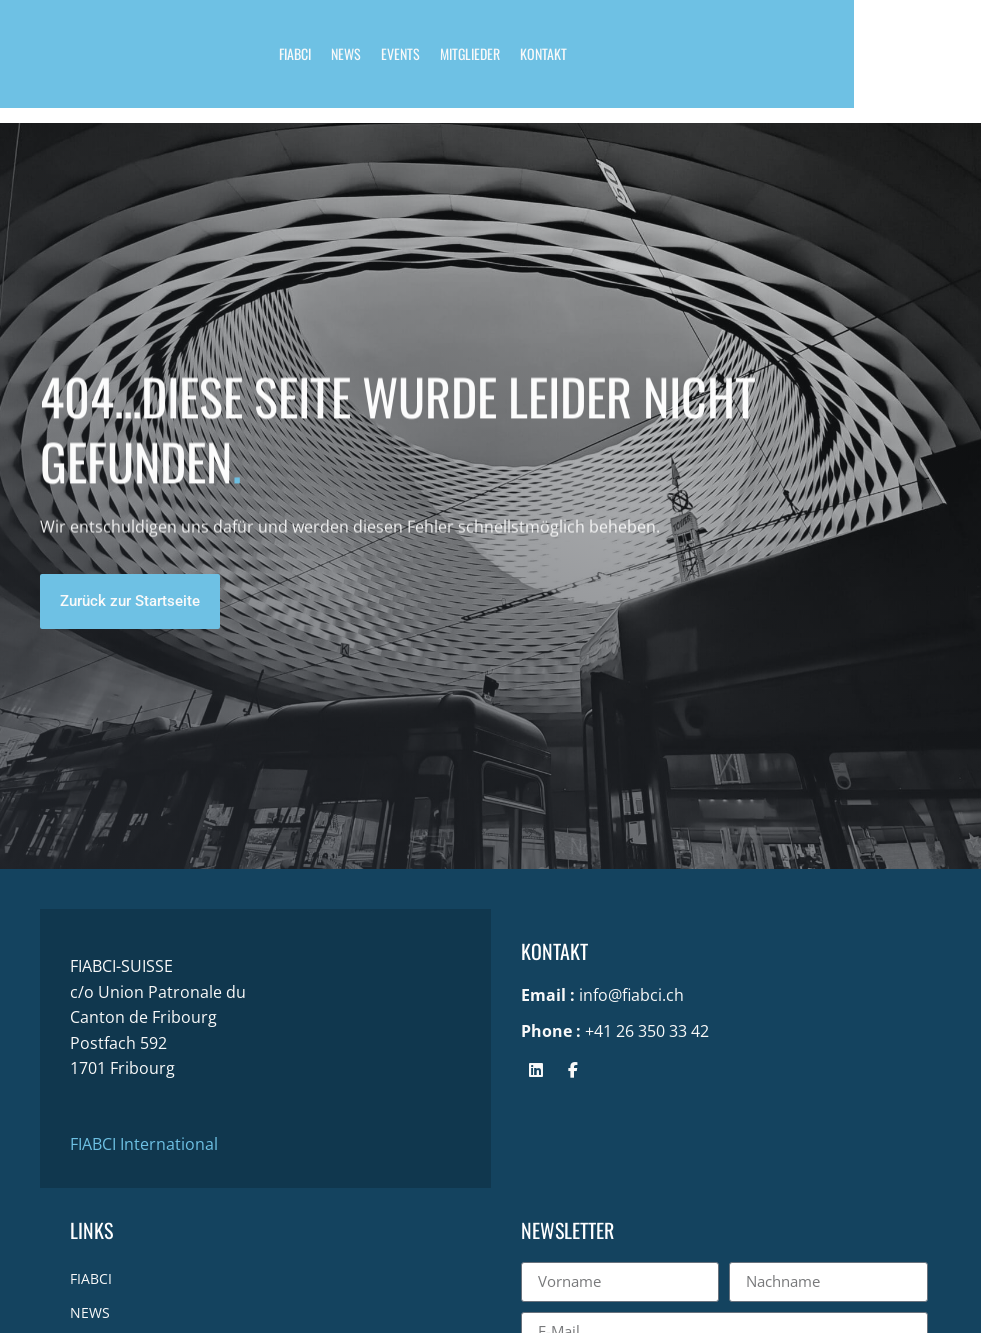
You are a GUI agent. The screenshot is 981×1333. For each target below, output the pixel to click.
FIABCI (358, 60)
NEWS (409, 60)
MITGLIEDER (533, 60)
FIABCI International (144, 1144)
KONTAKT (606, 60)
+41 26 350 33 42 (647, 1031)
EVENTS (463, 60)
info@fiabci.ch (631, 995)
